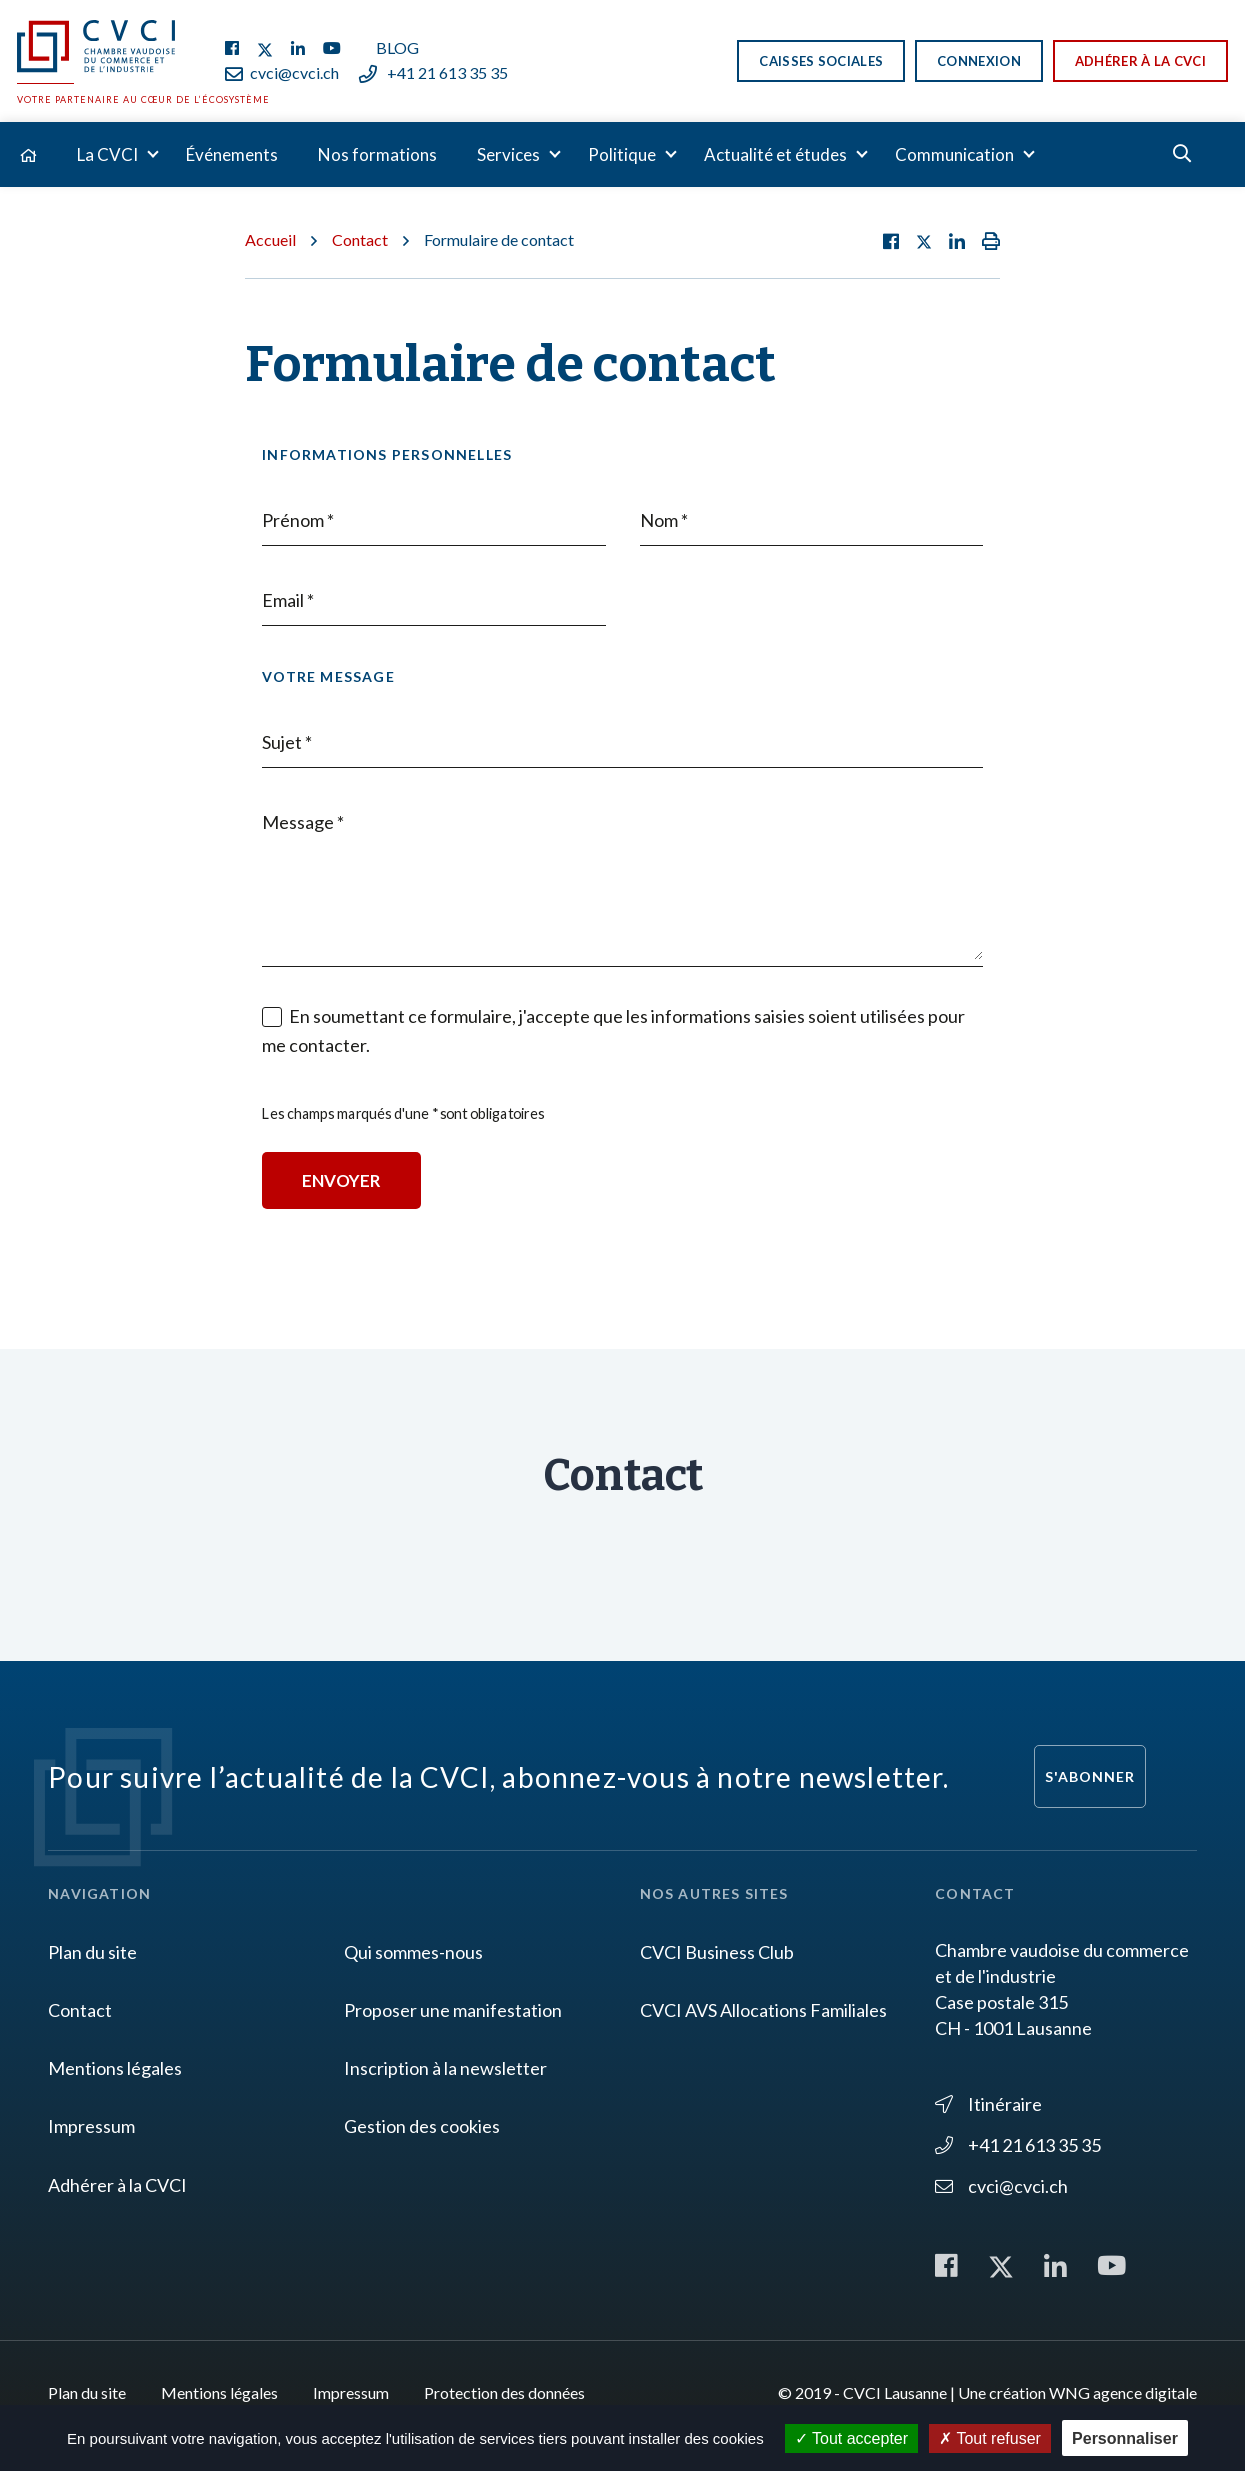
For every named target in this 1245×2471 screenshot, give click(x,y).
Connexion (979, 61)
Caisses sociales (821, 61)
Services (508, 154)
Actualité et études (775, 154)
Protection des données (504, 2392)
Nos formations (377, 154)
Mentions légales (115, 2068)
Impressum (91, 2126)
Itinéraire (988, 2104)
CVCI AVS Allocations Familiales (763, 2010)
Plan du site (92, 1952)
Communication (954, 154)
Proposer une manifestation (453, 2010)
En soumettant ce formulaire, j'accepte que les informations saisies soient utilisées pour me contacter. (613, 1030)
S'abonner (1090, 1776)
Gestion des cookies (422, 2126)
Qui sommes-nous (413, 1952)
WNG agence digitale (1123, 2392)
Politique (622, 154)
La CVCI (107, 154)
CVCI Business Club (717, 1952)
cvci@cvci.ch (282, 72)
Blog (397, 47)
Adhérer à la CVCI (1140, 61)
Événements (232, 154)
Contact (360, 239)
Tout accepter (851, 2438)
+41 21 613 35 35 (433, 72)
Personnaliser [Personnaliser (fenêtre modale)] (1125, 2438)
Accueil (270, 239)
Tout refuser (990, 2438)
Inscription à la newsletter (445, 2068)
